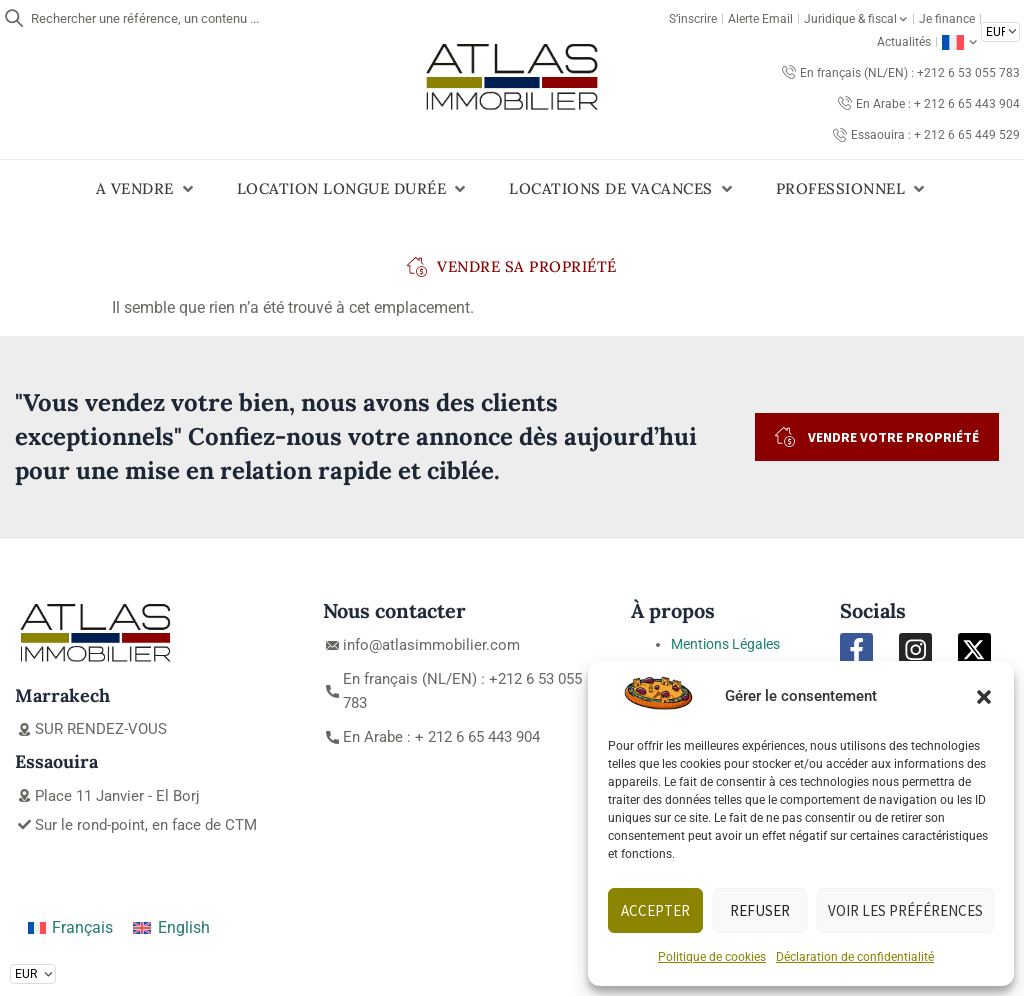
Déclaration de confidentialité (855, 957)
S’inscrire (693, 19)
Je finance (947, 19)
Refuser (760, 910)
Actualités (904, 42)
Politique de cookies (712, 957)
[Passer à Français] (70, 929)
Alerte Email (760, 19)
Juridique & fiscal (855, 19)
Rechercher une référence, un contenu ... (145, 18)
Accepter (655, 910)
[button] (984, 697)
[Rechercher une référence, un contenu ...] (14, 18)
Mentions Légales (725, 644)
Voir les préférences (905, 910)
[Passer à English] (171, 929)
